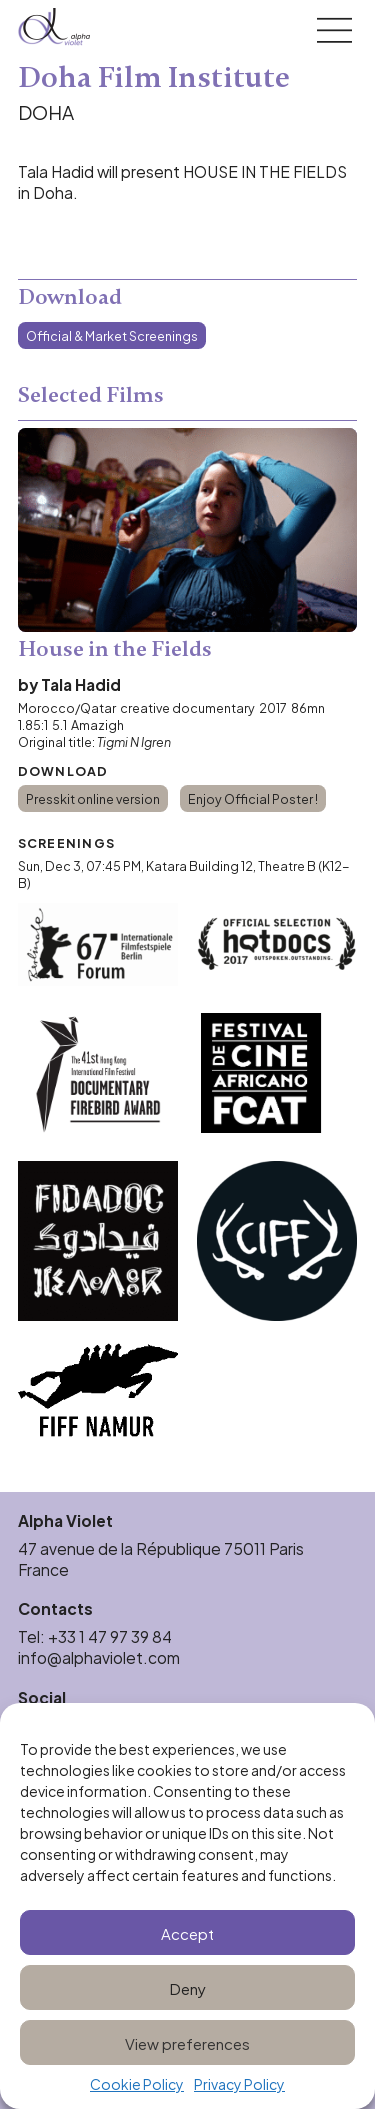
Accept (187, 1932)
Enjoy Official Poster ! (253, 798)
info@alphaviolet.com (99, 1657)
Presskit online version (93, 798)
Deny (188, 1987)
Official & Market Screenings (112, 335)
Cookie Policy (137, 2084)
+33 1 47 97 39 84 (111, 1636)
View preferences (187, 2042)
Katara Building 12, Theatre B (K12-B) (184, 873)
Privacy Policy (239, 2084)
